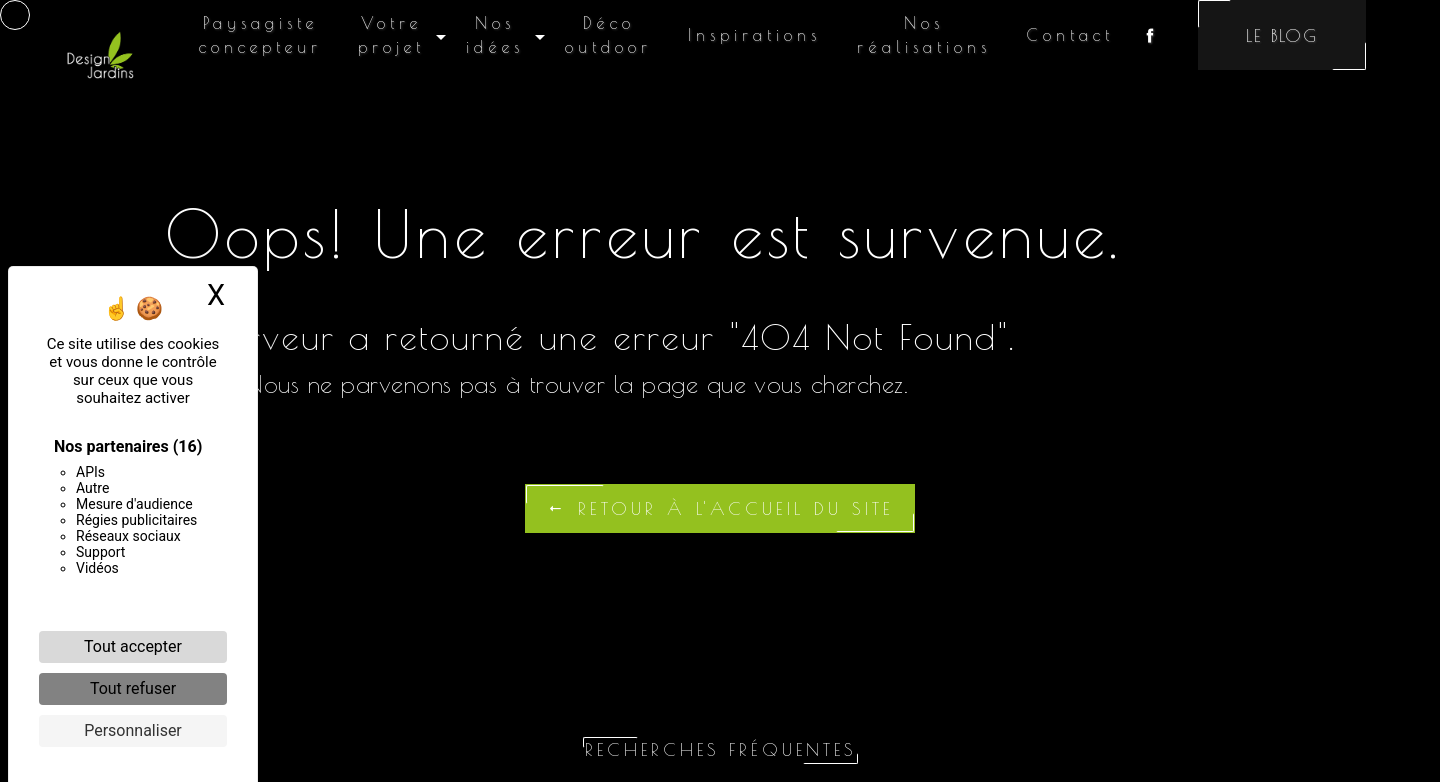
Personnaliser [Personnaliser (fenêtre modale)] (133, 730)
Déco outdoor (608, 35)
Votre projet (391, 35)
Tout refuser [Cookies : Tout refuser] (133, 688)
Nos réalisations (924, 35)
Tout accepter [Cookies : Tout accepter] (133, 646)
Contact (1070, 35)
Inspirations (754, 35)
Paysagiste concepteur (260, 35)
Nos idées (495, 35)
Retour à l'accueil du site (720, 508)
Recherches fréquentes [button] (720, 749)
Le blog (1282, 35)
